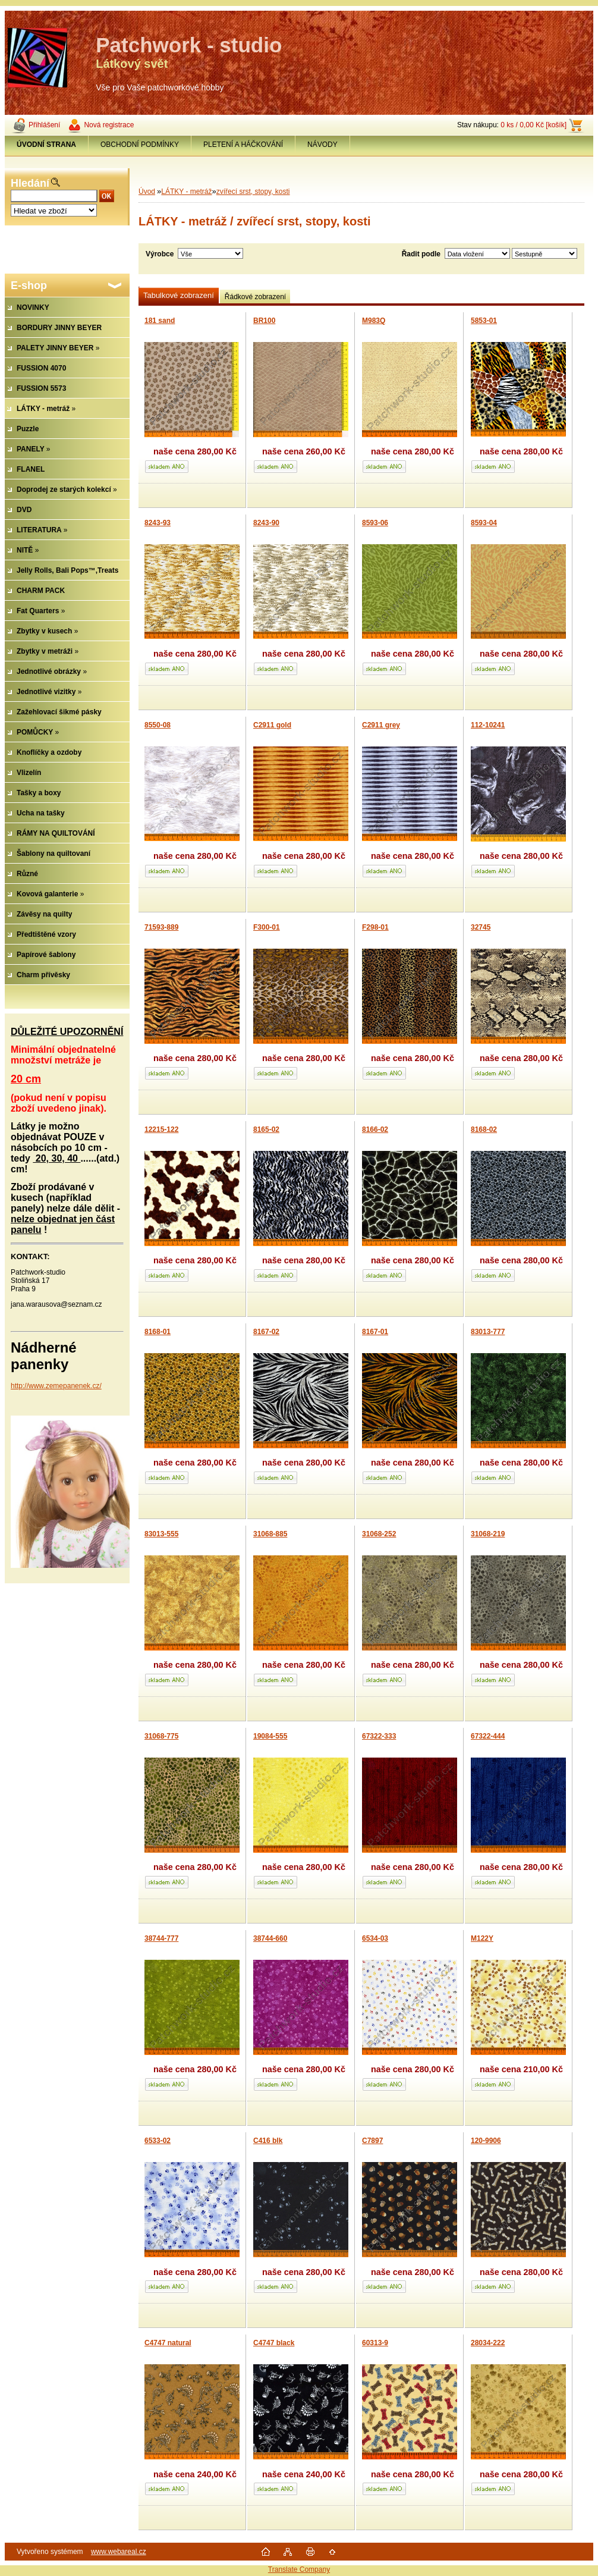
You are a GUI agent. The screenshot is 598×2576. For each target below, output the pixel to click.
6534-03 (375, 1938)
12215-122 (161, 1129)
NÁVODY (322, 144)
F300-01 (266, 927)
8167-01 (375, 1332)
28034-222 (488, 2343)
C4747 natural (167, 2343)
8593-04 (484, 523)
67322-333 (379, 1736)
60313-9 (375, 2343)
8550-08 (157, 725)
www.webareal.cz (118, 2551)
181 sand (159, 320)
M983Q (373, 320)
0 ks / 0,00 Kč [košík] (533, 125)
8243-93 (157, 523)
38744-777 (161, 1938)
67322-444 (488, 1736)
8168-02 (484, 1129)
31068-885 (270, 1534)
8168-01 (157, 1332)
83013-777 (488, 1332)
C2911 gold (272, 725)
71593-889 (161, 927)
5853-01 (484, 320)
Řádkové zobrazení (255, 297)
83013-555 (161, 1534)
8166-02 (375, 1129)
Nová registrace (109, 125)
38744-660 (270, 1938)
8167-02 (266, 1332)
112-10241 (488, 725)
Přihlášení (44, 125)
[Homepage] (47, 144)
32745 (480, 927)
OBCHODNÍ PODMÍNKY (139, 144)
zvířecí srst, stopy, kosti (253, 191)
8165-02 (266, 1129)
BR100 (264, 320)
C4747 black (273, 2343)
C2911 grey (381, 725)
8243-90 (266, 523)
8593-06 (375, 523)
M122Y (482, 1938)
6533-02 (157, 2140)
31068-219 (488, 1534)
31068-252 (379, 1534)
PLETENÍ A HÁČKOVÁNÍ (243, 144)
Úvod (147, 191)
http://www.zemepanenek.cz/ (56, 1386)
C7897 (372, 2140)
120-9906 (486, 2140)
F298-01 (375, 927)
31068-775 (161, 1736)
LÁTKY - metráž (186, 191)
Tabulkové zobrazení (178, 295)
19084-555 (270, 1736)
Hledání (30, 183)
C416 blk (267, 2140)
